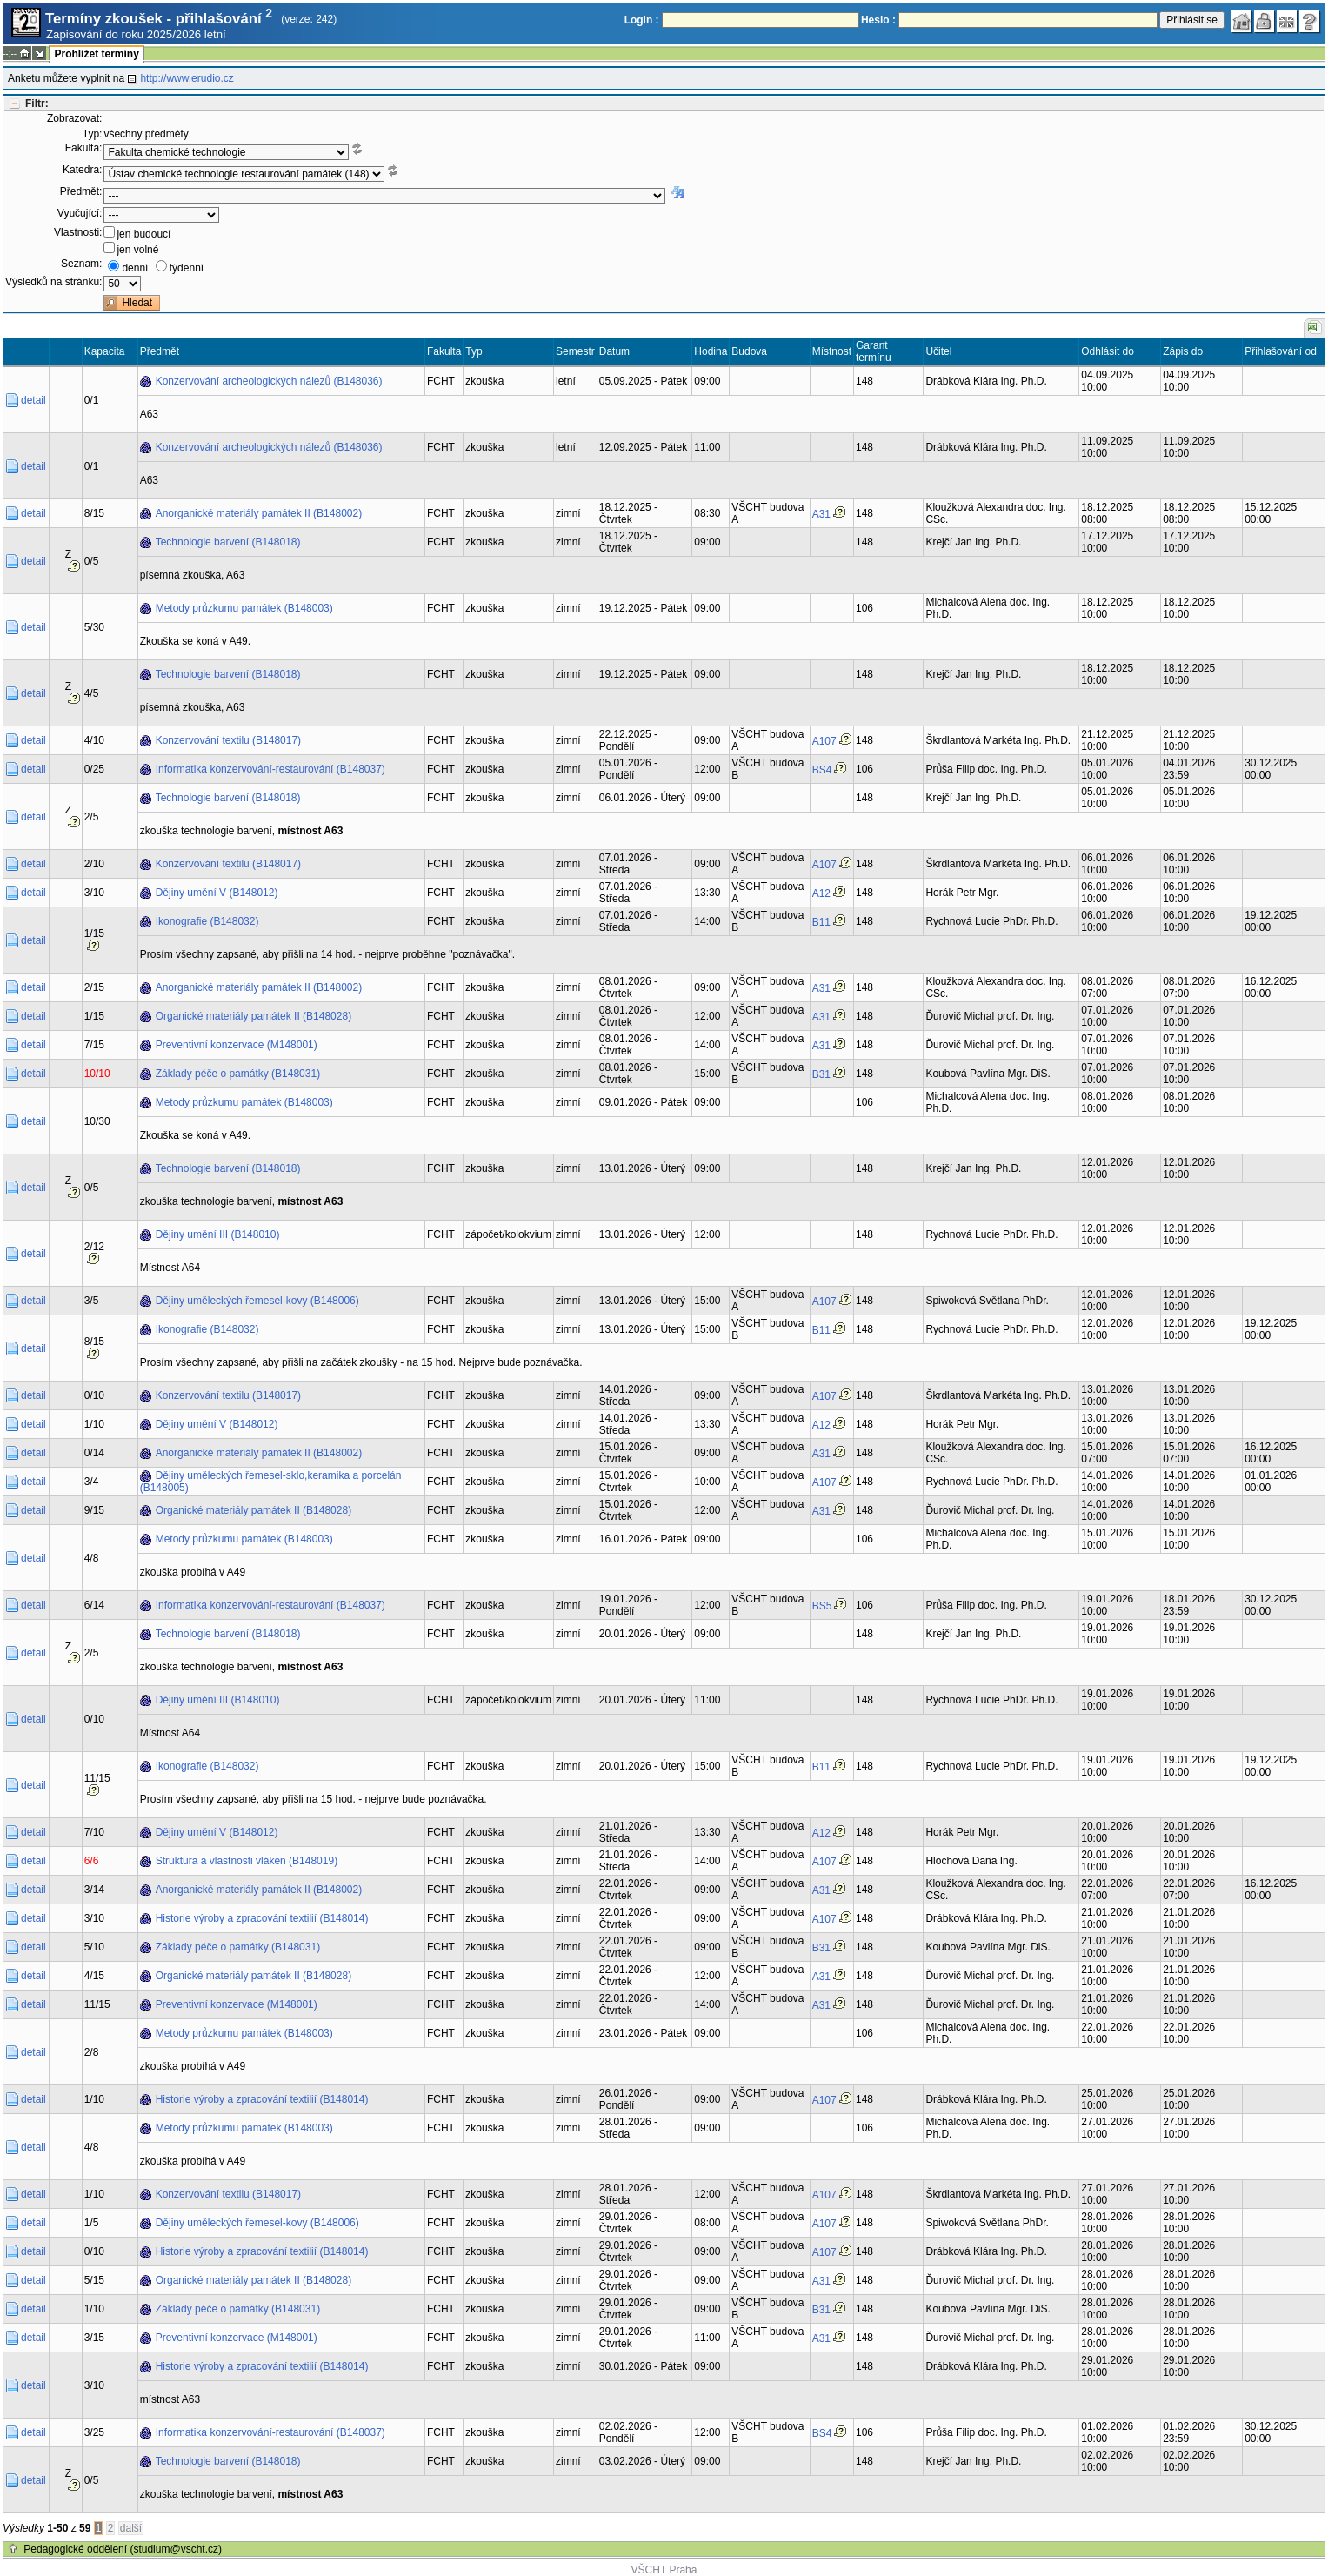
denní (135, 268)
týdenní (187, 268)
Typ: (93, 134)
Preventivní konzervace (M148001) (236, 1045)
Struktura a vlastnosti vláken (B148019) (246, 1861)
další (131, 2528)
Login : (641, 20)
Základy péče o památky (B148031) (238, 1073)
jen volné (137, 250)
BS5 (822, 1606)
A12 (821, 893)
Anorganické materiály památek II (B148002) (259, 513)
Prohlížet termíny (96, 54)
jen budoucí (143, 234)
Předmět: (81, 191)
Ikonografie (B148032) (207, 921)
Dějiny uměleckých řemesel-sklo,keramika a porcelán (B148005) (271, 1481)
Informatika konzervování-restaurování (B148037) (270, 769)
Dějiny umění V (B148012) (217, 893)
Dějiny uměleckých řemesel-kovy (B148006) (257, 1301)
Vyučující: (80, 213)
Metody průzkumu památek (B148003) (244, 608)
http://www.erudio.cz (186, 78)
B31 (821, 1074)
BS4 (822, 770)
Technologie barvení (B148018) (228, 542)
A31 (821, 514)
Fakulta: (84, 148)
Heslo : (878, 20)
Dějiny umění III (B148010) (218, 1234)
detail (33, 400)
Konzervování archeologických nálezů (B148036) (269, 381)
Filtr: (37, 103)
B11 (821, 922)
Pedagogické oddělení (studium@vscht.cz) (122, 2549)
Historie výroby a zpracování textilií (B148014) (262, 1918)
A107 (824, 741)
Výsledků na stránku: (53, 282)
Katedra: (82, 170)
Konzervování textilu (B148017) (228, 740)
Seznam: (81, 264)
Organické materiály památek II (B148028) (253, 1016)
